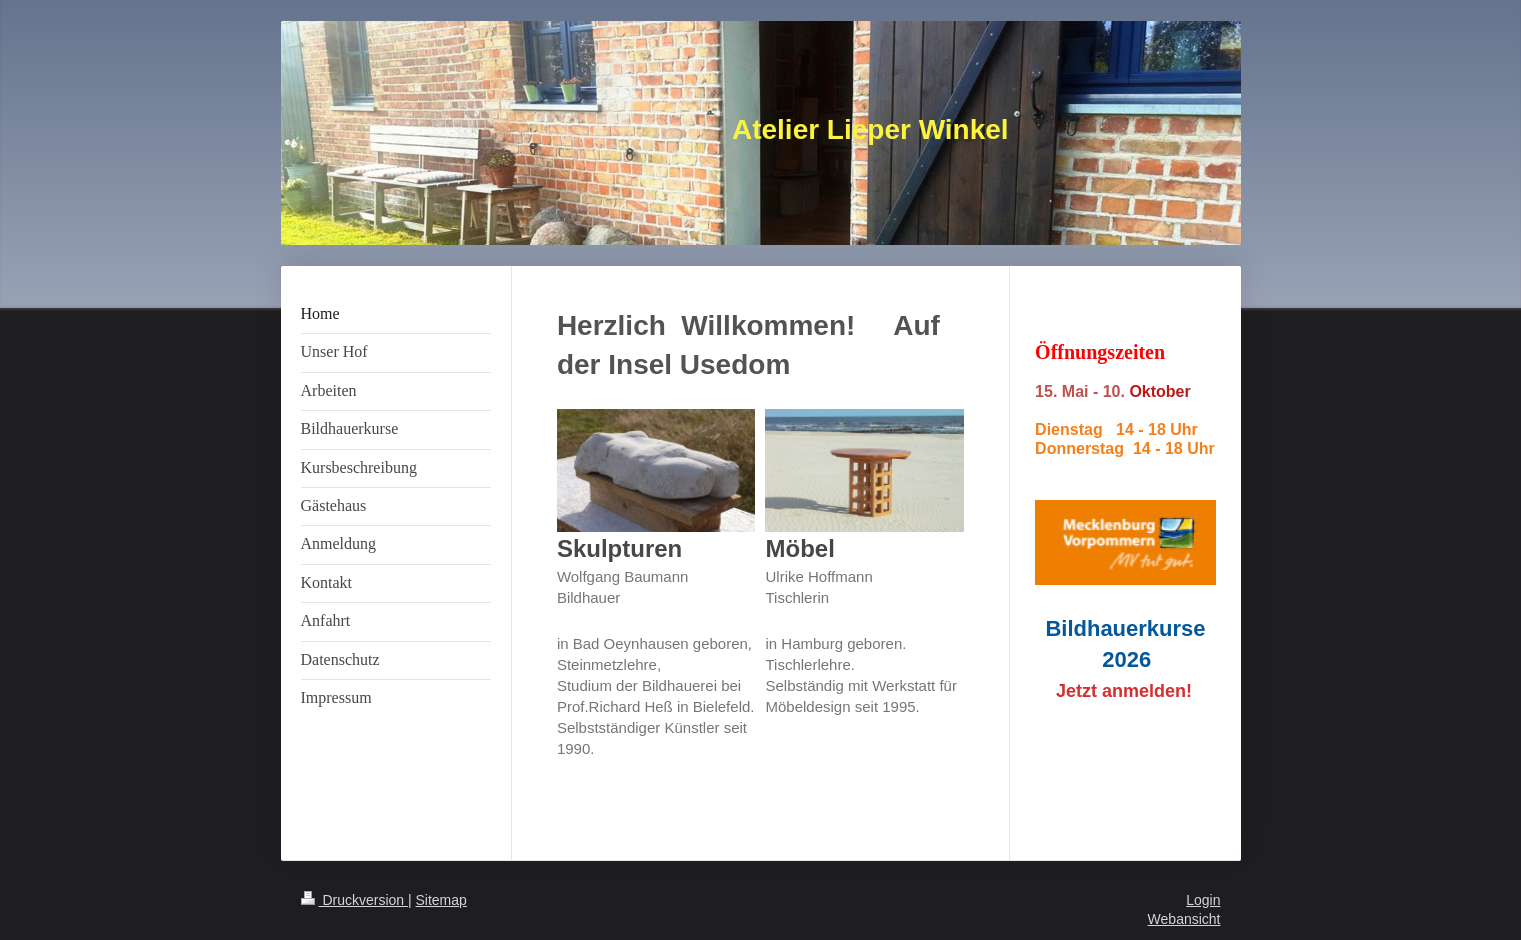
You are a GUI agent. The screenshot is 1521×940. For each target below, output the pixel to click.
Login (1203, 900)
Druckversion (354, 900)
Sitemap (441, 900)
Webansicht (1184, 919)
